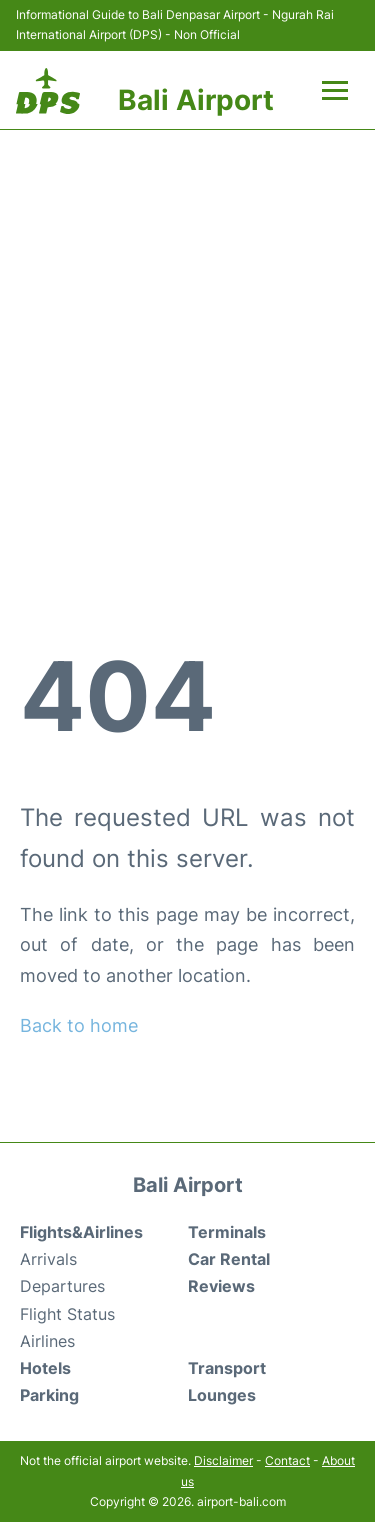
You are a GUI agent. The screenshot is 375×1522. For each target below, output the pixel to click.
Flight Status (67, 1314)
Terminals (227, 1232)
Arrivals (48, 1259)
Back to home (79, 1025)
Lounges (222, 1395)
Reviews (221, 1286)
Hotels (45, 1368)
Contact (287, 1460)
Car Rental (229, 1259)
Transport (227, 1368)
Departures (62, 1286)
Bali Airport (196, 100)
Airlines (47, 1341)
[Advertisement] (187, 347)
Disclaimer (223, 1460)
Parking (49, 1395)
